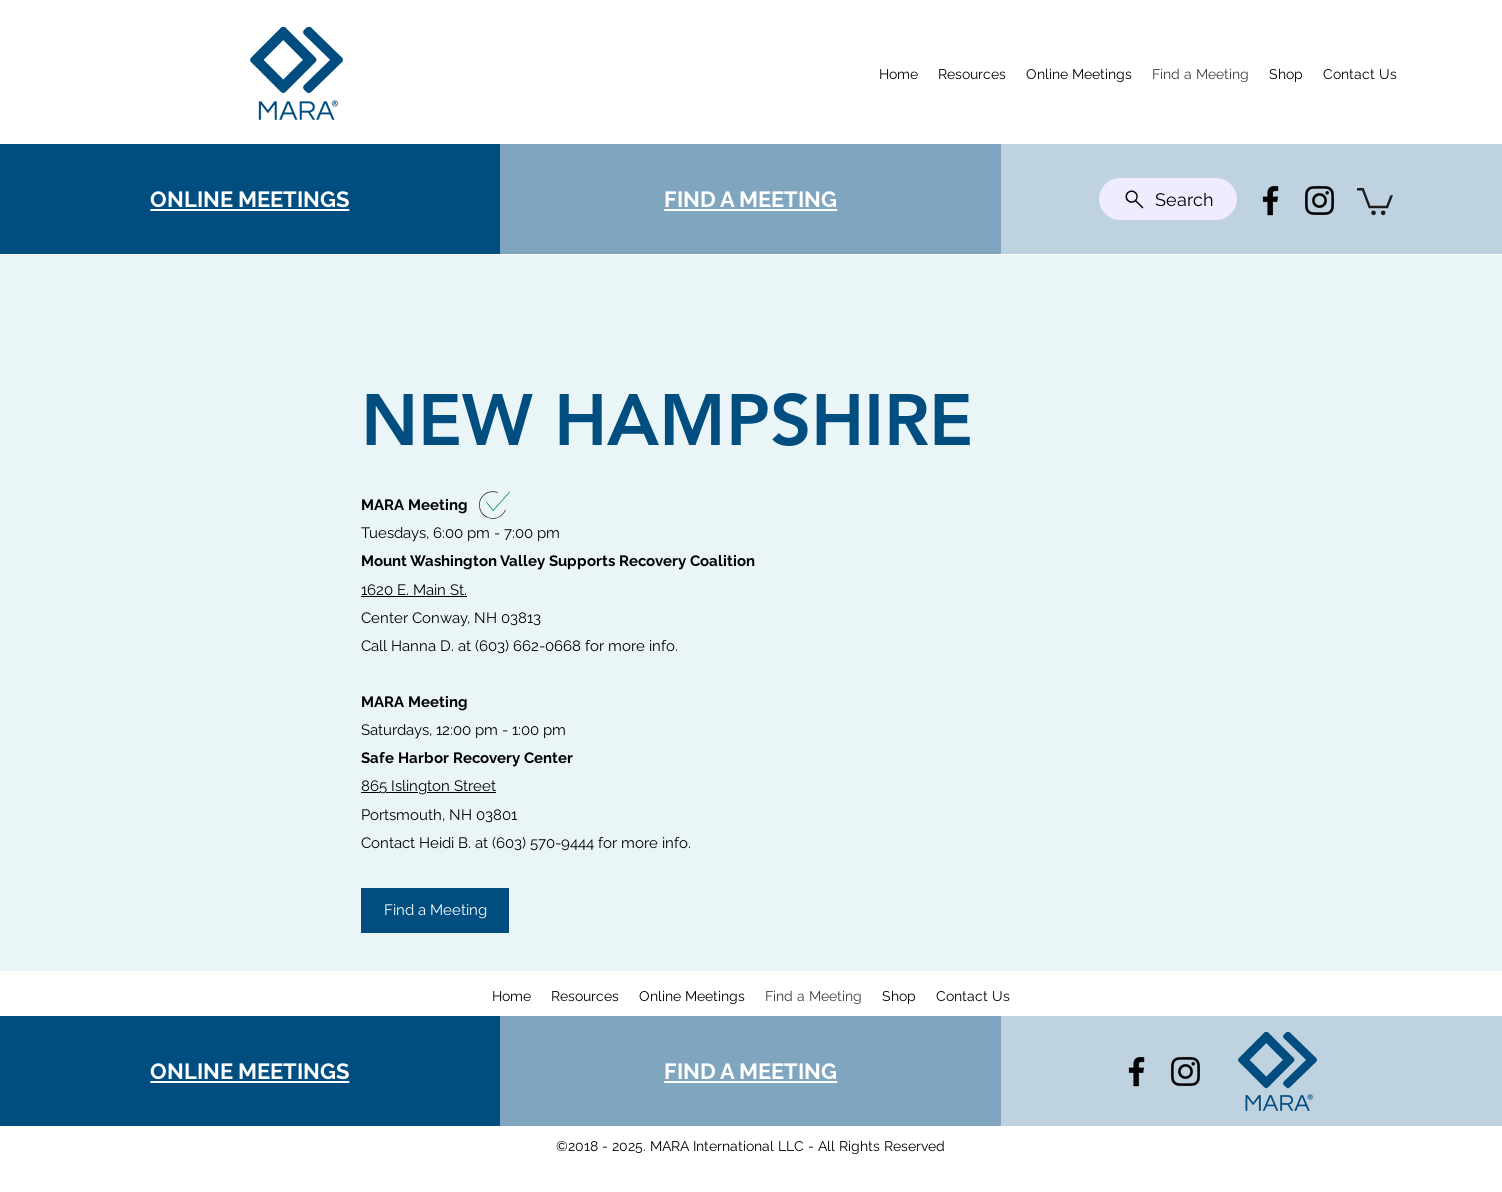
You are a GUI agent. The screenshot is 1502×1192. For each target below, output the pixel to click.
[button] (1375, 200)
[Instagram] (1319, 200)
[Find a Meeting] (435, 910)
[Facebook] (1270, 200)
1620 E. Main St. (414, 590)
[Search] (1168, 199)
